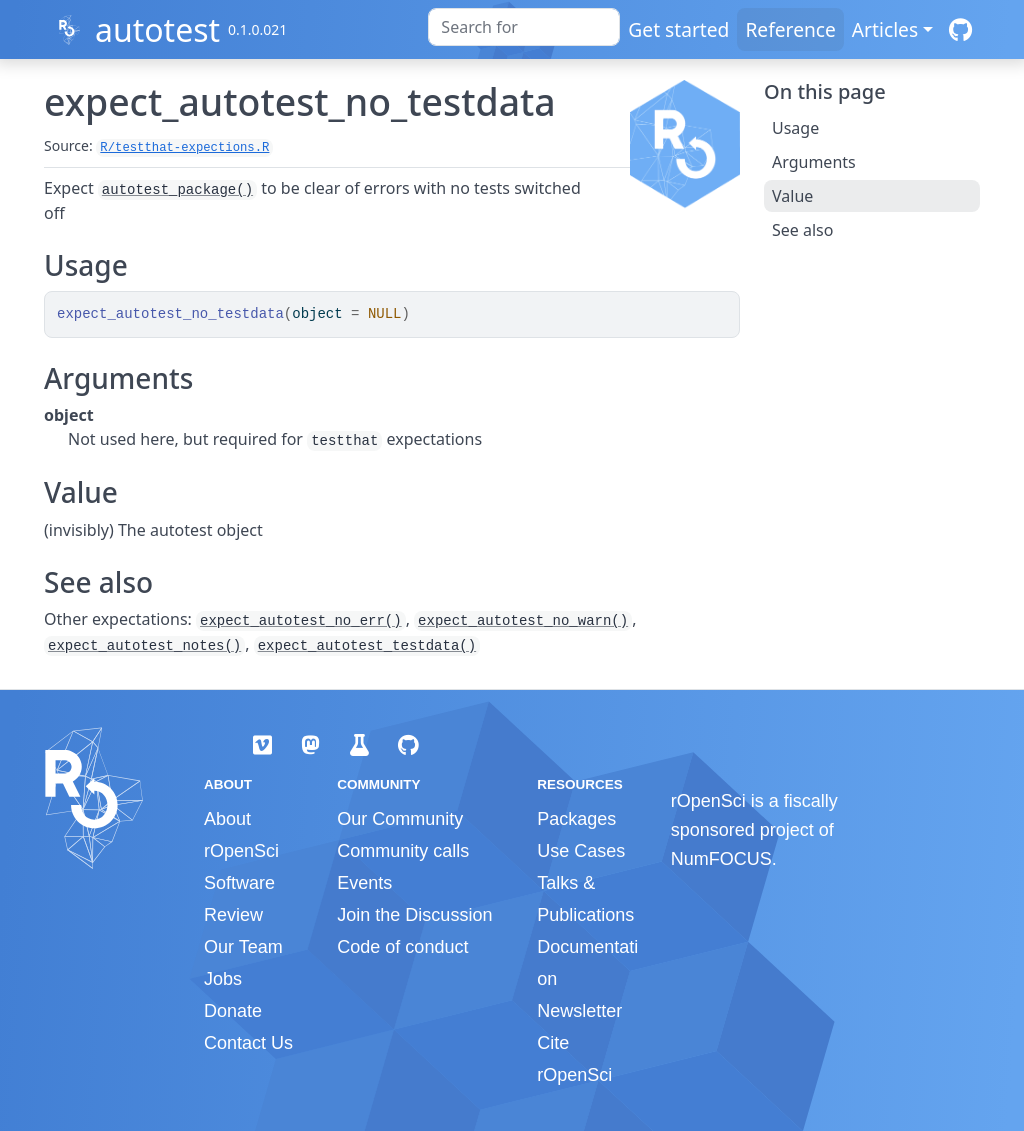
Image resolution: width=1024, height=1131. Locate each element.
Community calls (403, 851)
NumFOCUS (721, 859)
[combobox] (524, 27)
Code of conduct (402, 947)
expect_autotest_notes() (144, 646)
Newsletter (579, 1011)
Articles (885, 29)
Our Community (400, 819)
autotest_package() (177, 190)
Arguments (814, 162)
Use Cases (581, 851)
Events (364, 883)
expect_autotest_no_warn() (523, 621)
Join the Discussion (414, 915)
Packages (576, 819)
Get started (678, 29)
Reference (790, 29)
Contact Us (248, 1043)
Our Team (243, 947)
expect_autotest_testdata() (367, 646)
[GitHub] (960, 29)
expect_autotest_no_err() (301, 621)
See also (802, 230)
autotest (157, 29)
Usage (795, 128)
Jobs (223, 979)
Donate (233, 1011)
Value (792, 196)
